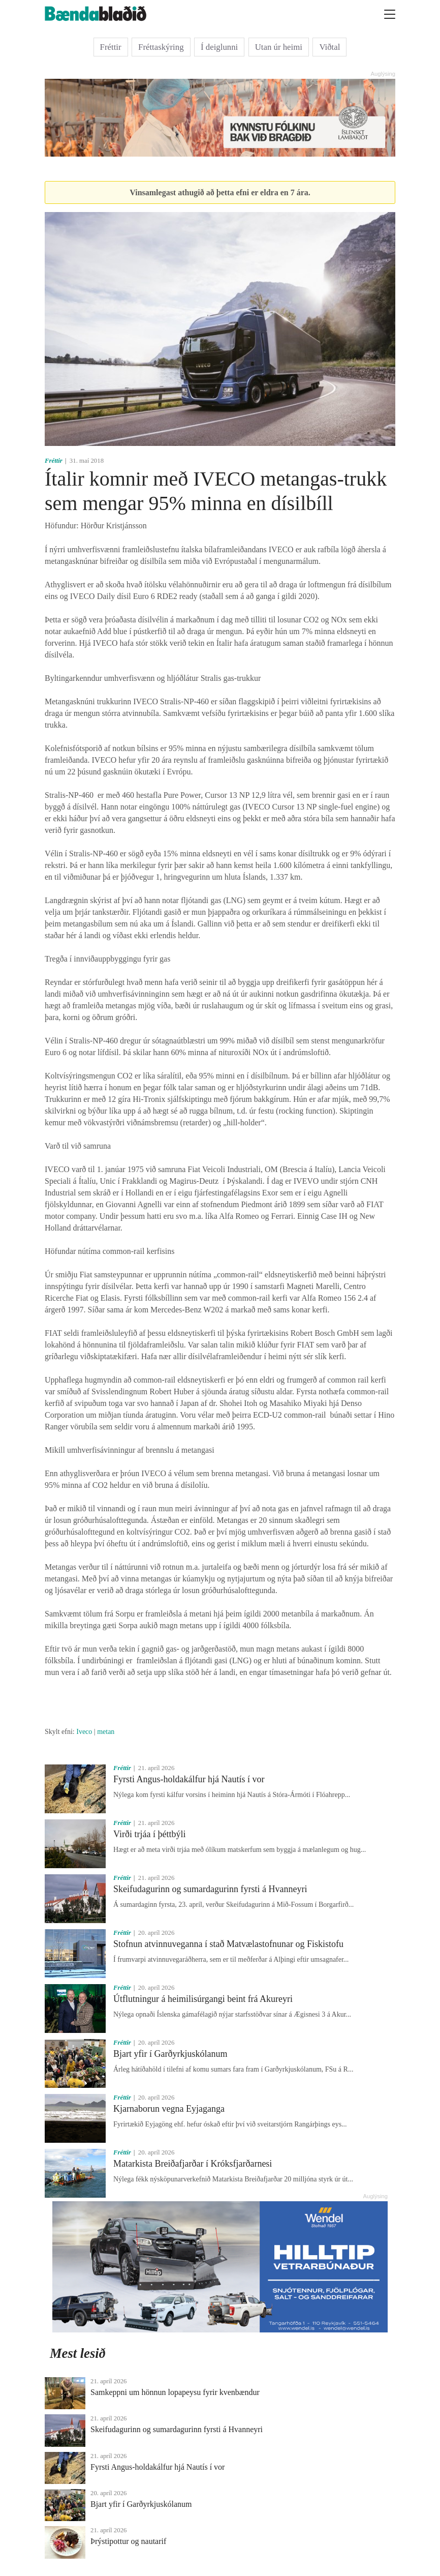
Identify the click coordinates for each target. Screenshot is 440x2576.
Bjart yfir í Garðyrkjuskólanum (170, 2054)
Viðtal (329, 47)
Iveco (84, 1731)
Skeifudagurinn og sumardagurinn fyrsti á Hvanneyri (210, 1889)
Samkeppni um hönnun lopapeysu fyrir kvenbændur (175, 2392)
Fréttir (110, 47)
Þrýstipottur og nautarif (128, 2541)
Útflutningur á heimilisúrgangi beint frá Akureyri (203, 1999)
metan (105, 1731)
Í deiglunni (219, 47)
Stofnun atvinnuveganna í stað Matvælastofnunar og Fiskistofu (228, 1944)
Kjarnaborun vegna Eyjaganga (169, 2109)
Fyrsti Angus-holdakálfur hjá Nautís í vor (188, 1779)
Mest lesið (78, 2353)
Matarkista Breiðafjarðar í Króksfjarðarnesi (192, 2164)
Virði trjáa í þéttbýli (149, 1834)
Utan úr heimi (278, 47)
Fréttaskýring (161, 47)
